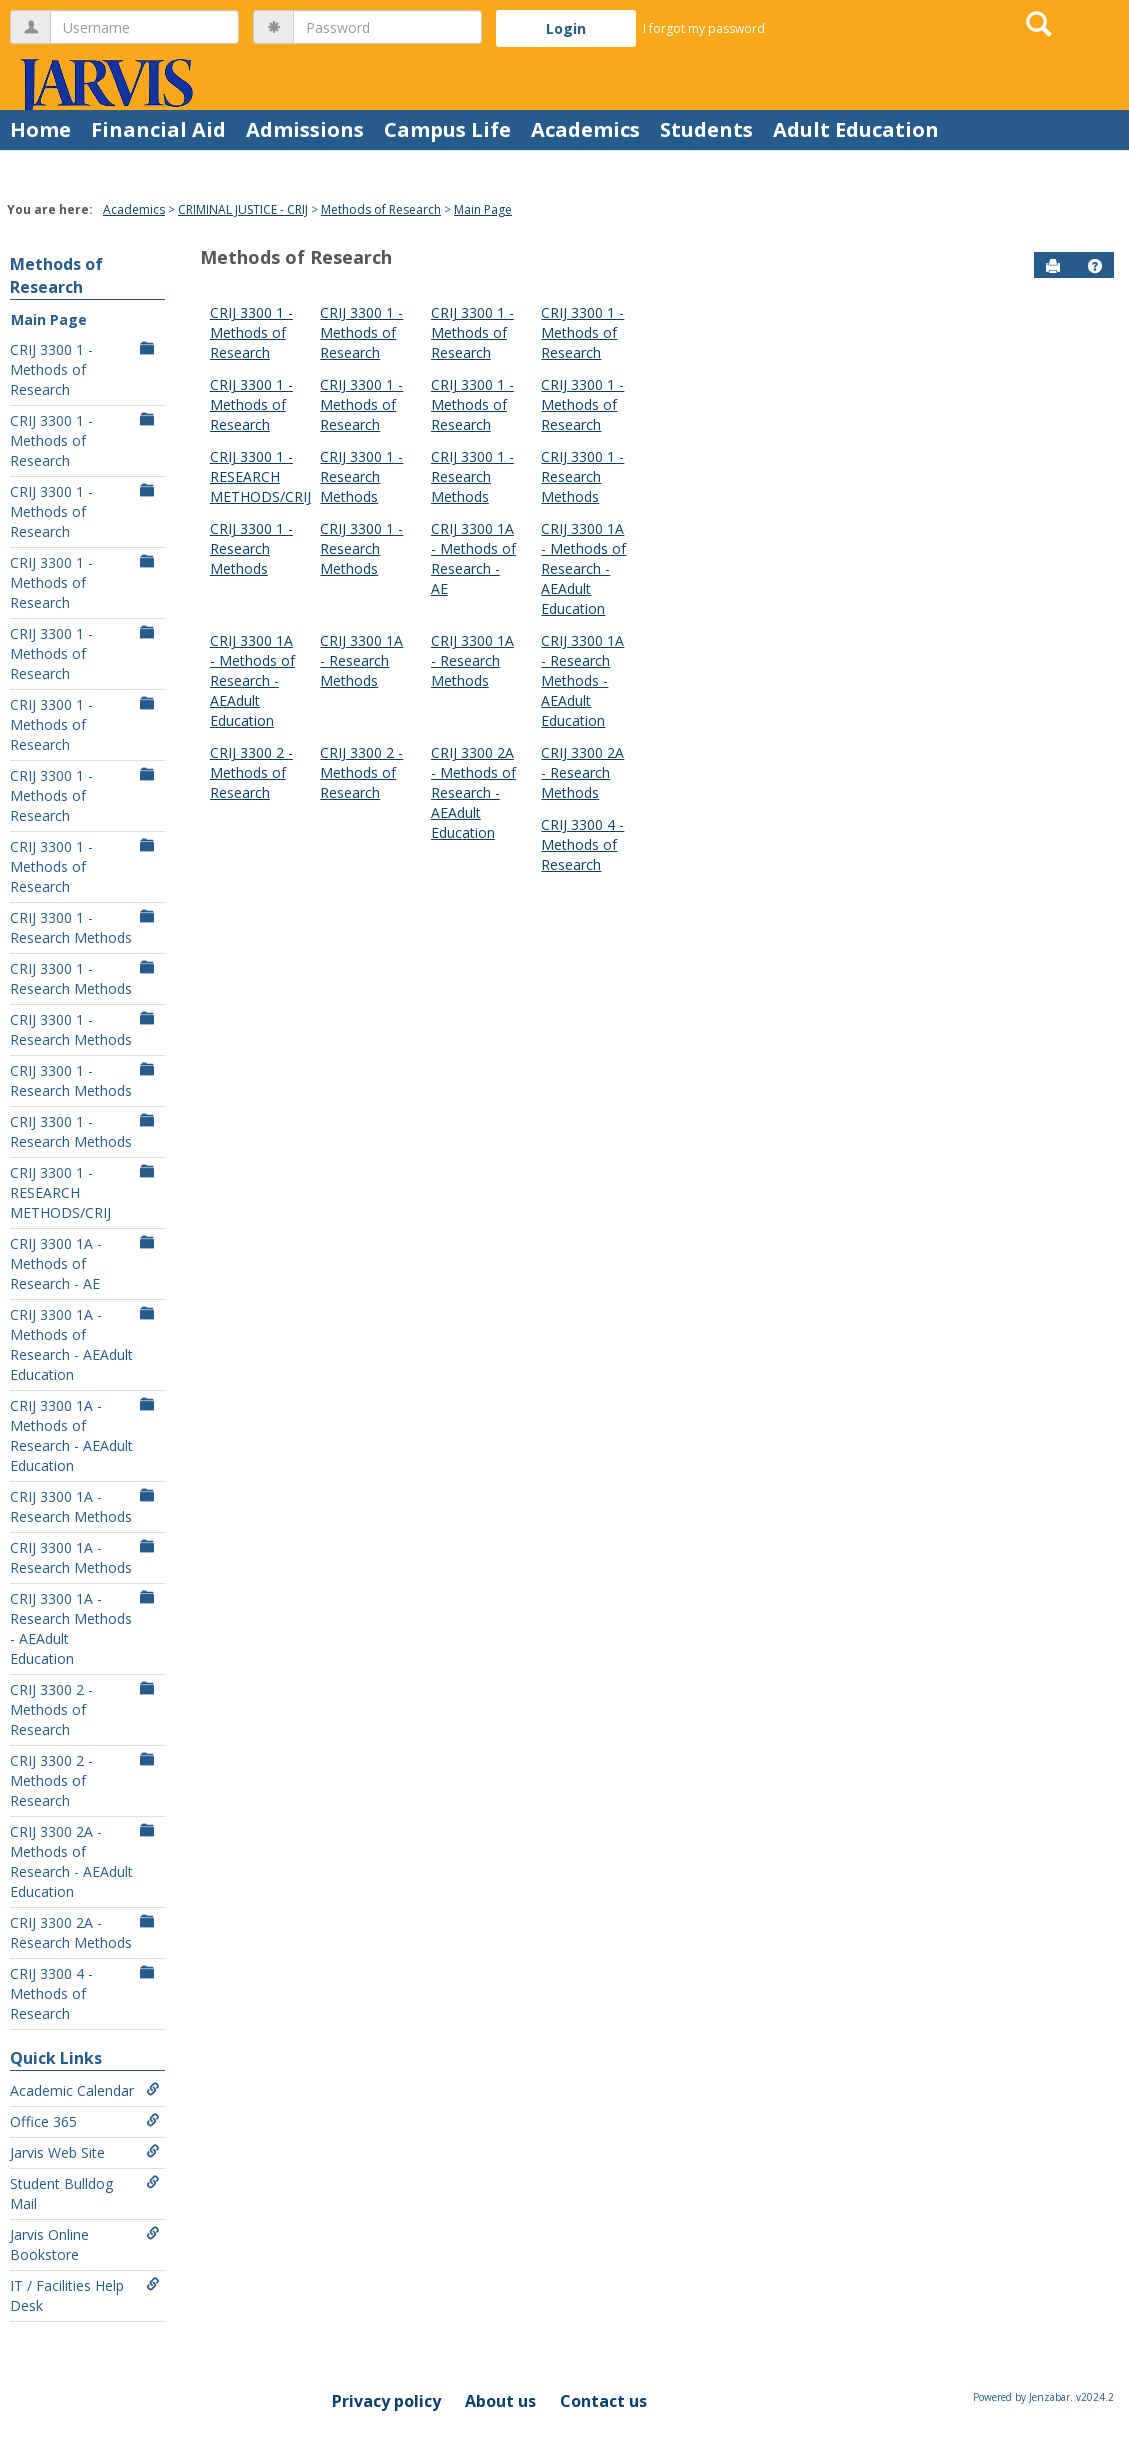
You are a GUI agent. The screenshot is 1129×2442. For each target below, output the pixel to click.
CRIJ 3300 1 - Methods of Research (85, 369)
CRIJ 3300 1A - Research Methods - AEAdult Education (85, 1628)
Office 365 (85, 2121)
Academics (585, 129)
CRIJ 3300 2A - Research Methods (85, 1932)
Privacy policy (386, 2401)
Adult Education (856, 129)
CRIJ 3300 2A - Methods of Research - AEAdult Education (85, 1861)
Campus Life (447, 129)
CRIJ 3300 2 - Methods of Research (85, 1709)
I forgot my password (704, 28)
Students (706, 129)
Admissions (305, 129)
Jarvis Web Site (85, 2152)
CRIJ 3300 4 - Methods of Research (85, 1993)
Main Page (483, 209)
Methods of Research (381, 209)
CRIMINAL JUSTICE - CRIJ (243, 209)
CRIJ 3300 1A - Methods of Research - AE (85, 1263)
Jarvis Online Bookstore (85, 2244)
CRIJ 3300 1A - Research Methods (85, 1506)
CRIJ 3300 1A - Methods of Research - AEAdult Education (85, 1344)
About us (500, 2401)
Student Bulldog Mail (85, 2193)
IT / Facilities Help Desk (85, 2295)
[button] (1095, 266)
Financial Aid (158, 129)
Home (40, 129)
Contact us (603, 2401)
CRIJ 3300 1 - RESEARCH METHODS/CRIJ (85, 1192)
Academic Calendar (85, 2090)
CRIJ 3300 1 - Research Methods (85, 927)
